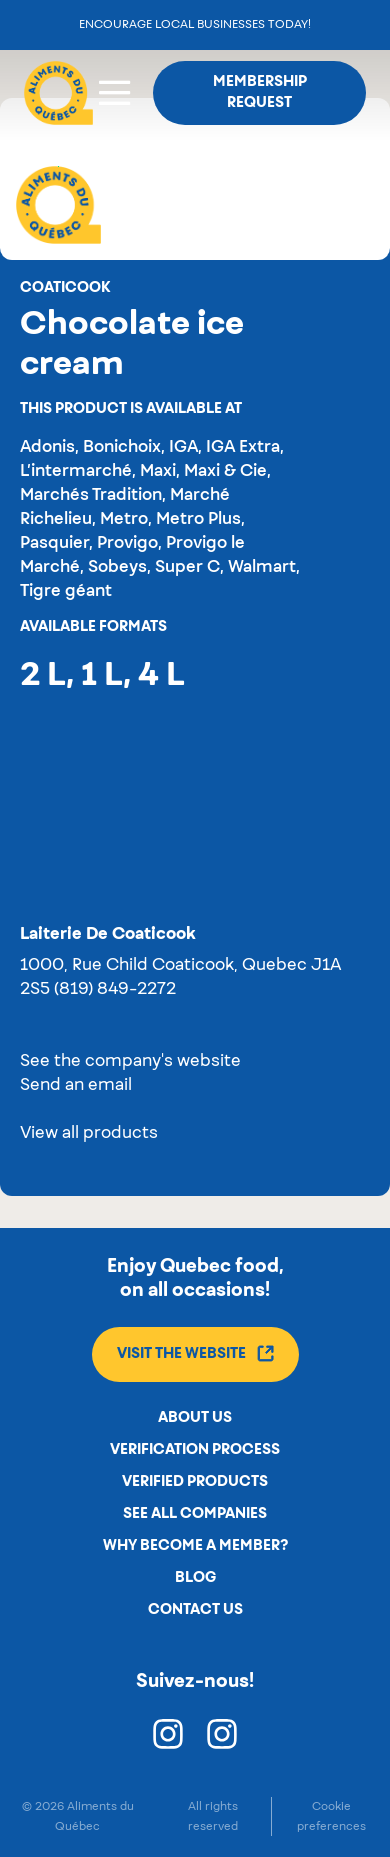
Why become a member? (195, 1546)
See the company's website (130, 1062)
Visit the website (195, 1353)
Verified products (195, 1482)
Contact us (195, 1610)
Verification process (195, 1450)
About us (195, 1418)
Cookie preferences (331, 1816)
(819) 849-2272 (115, 990)
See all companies (195, 1514)
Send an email (76, 1086)
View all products (89, 1134)
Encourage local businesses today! (195, 24)
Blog (195, 1578)
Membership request (260, 92)
